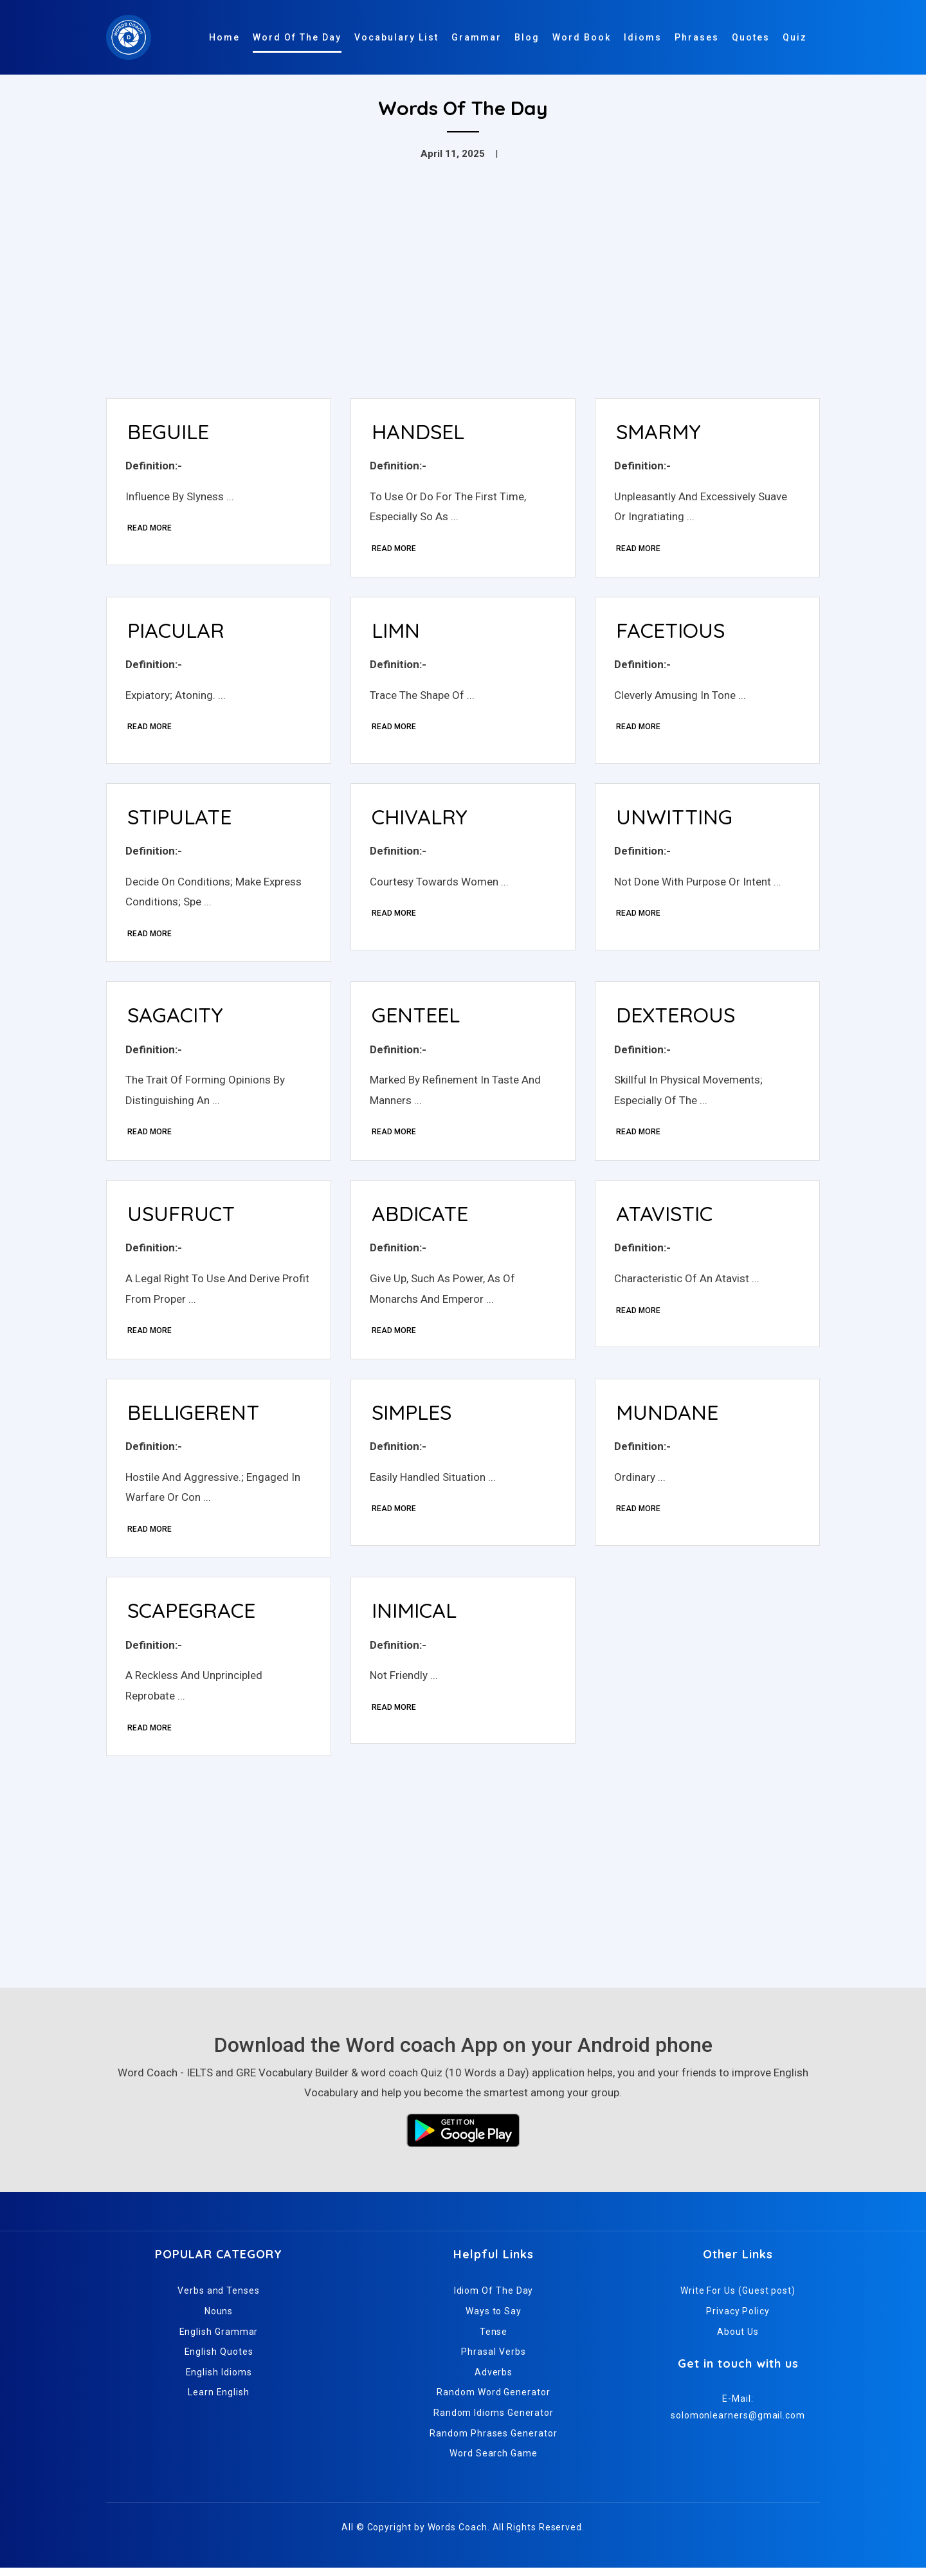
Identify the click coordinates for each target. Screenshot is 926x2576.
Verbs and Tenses (218, 2299)
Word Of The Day (297, 37)
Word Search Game (493, 2461)
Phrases (697, 37)
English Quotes (219, 2360)
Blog (527, 37)
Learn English (219, 2400)
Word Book (581, 37)
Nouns (218, 2319)
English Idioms (219, 2380)
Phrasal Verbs (493, 2360)
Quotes (751, 37)
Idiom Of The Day (494, 2299)
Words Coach (457, 2535)
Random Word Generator (493, 2400)
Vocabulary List (396, 37)
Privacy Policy (738, 2319)
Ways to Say (494, 2319)
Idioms (643, 37)
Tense (494, 2339)
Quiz (795, 37)
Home (224, 37)
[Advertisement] (463, 292)
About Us (738, 2339)
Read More (150, 529)
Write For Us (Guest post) (737, 2299)
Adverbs (494, 2380)
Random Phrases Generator (493, 2441)
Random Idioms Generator (493, 2421)
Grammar (476, 37)
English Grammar (219, 2339)
